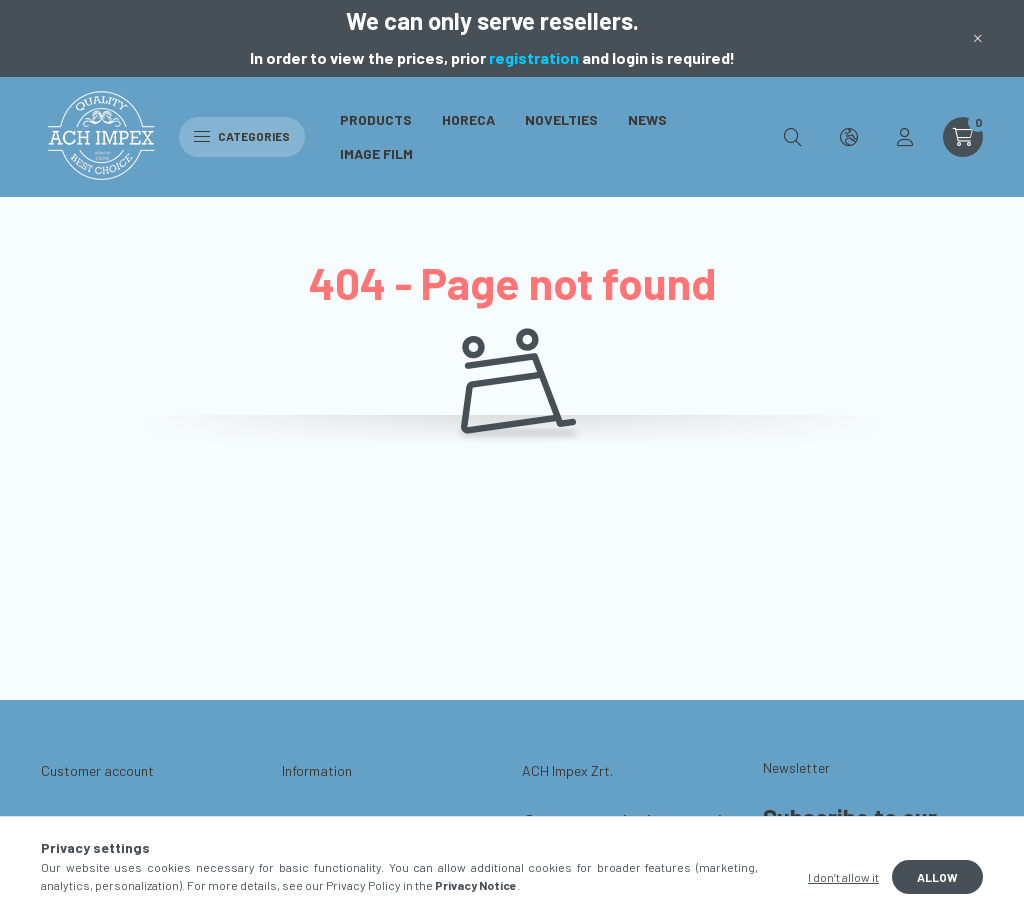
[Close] (978, 38)
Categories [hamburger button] (242, 136)
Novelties (561, 119)
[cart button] (963, 137)
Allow (937, 877)
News (647, 119)
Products (376, 119)
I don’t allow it (843, 877)
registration (534, 57)
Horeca (468, 119)
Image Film (376, 153)
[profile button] (905, 137)
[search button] (793, 137)
